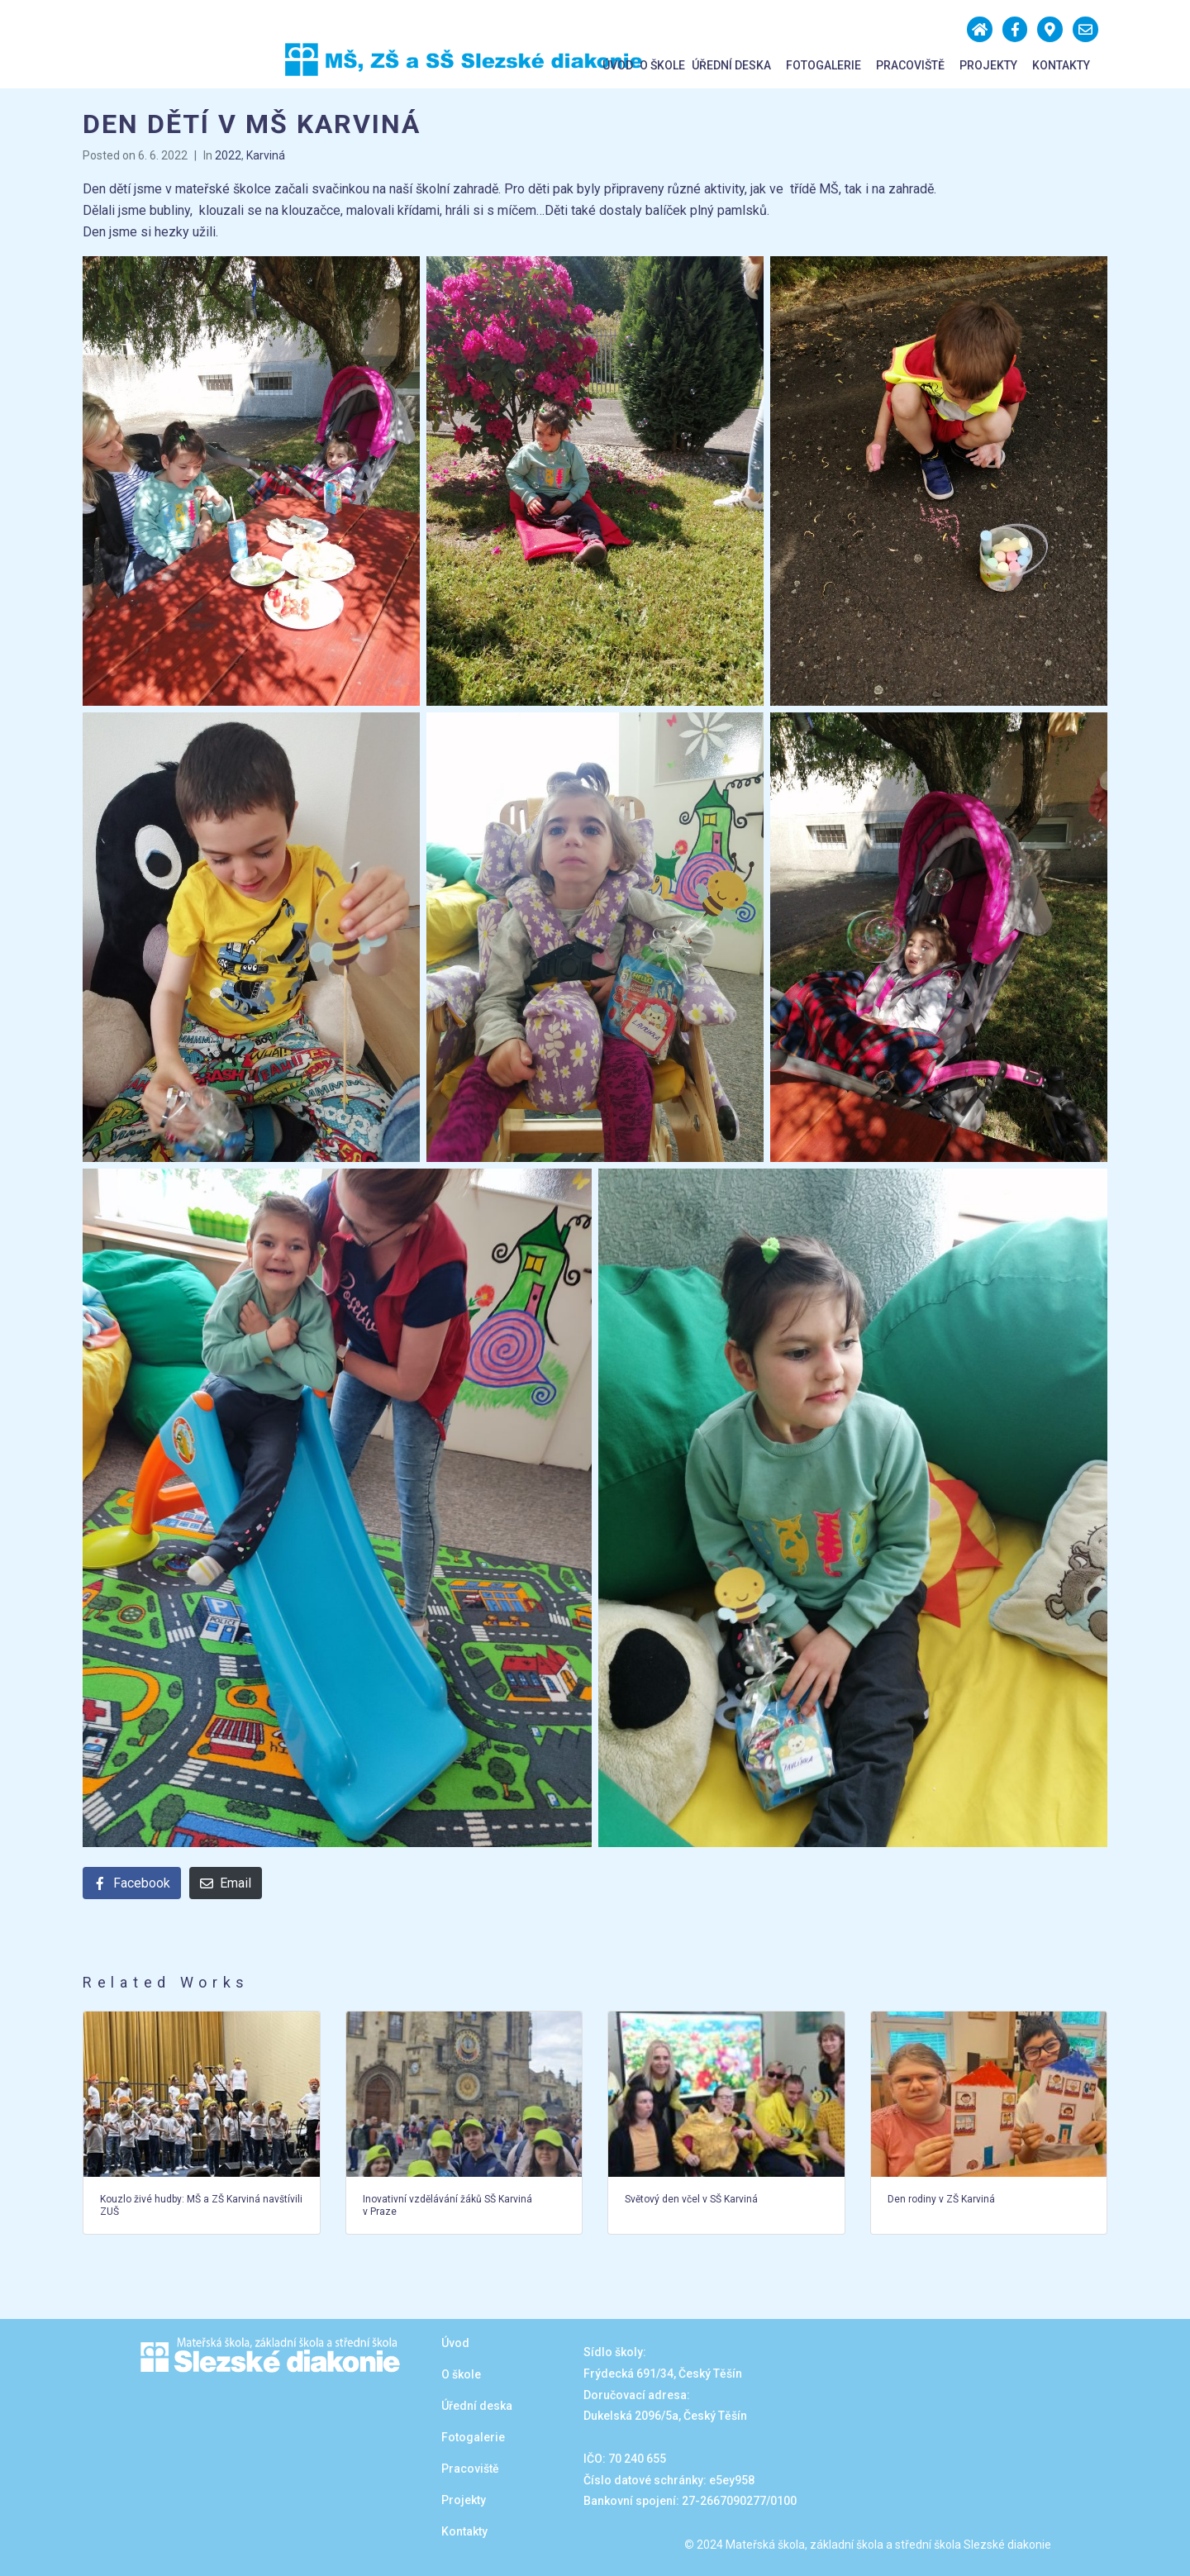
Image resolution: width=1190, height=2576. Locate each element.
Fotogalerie (823, 65)
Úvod (617, 65)
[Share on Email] (225, 1883)
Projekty (988, 65)
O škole (662, 65)
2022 (228, 155)
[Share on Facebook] (132, 1883)
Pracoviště (910, 65)
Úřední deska (731, 65)
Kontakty (1061, 65)
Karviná (265, 155)
